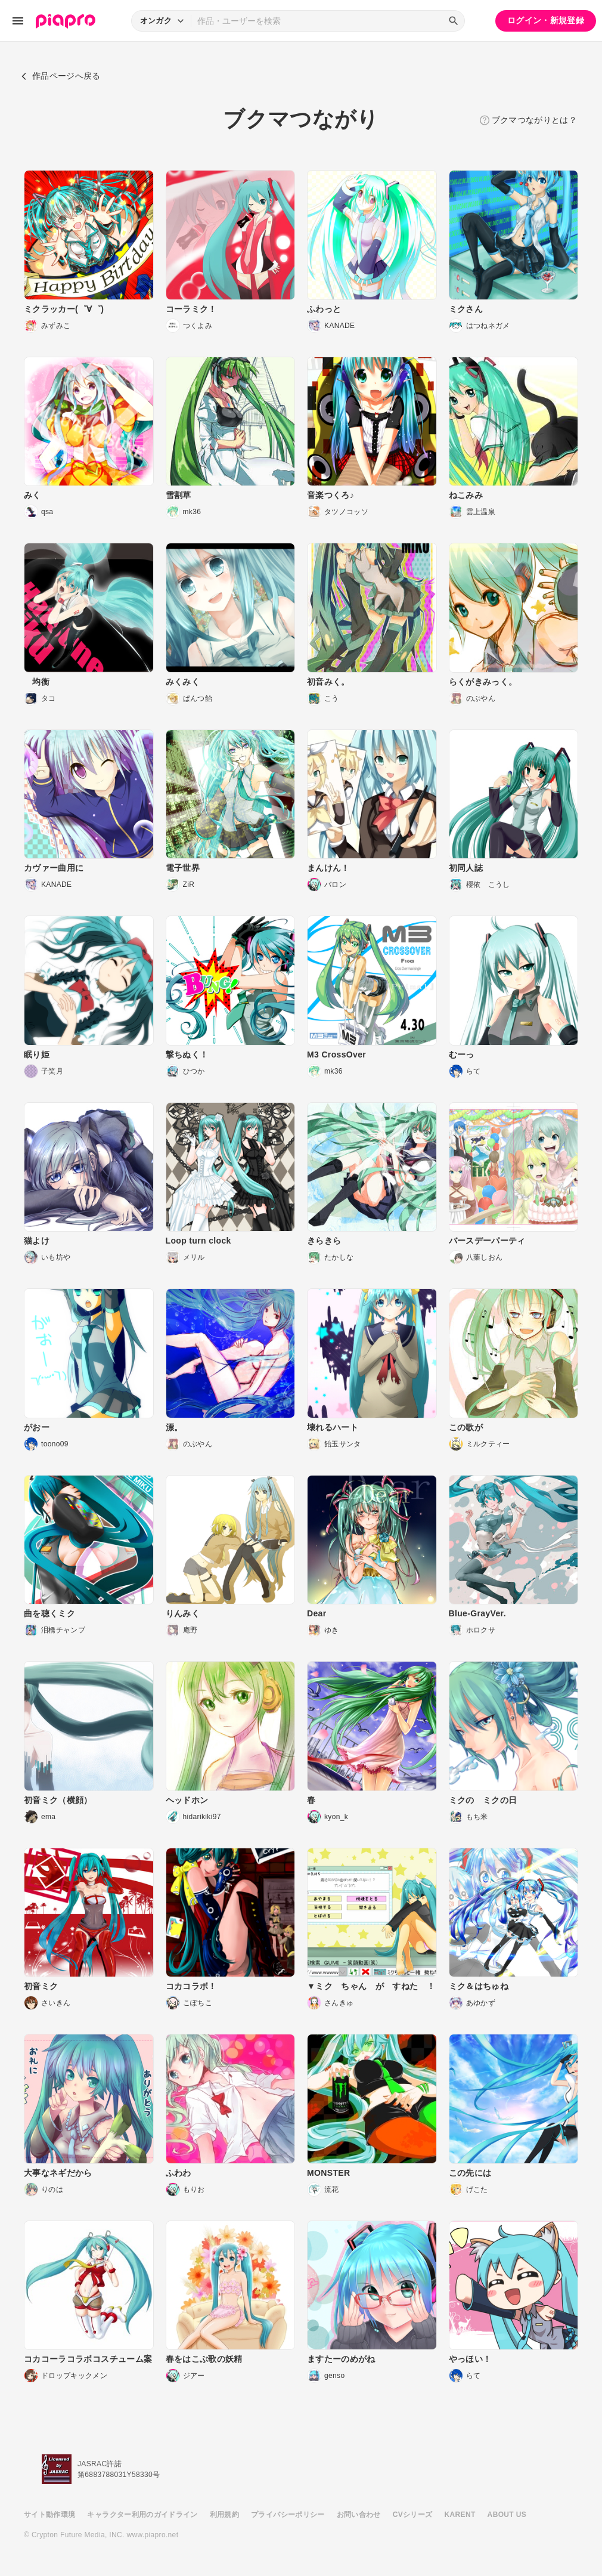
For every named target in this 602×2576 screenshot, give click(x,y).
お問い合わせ (359, 2514)
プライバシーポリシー (288, 2514)
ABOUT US (507, 2514)
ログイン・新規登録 (545, 20)
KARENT (460, 2514)
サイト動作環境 (49, 2514)
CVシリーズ (413, 2514)
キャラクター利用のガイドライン (142, 2514)
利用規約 (224, 2514)
